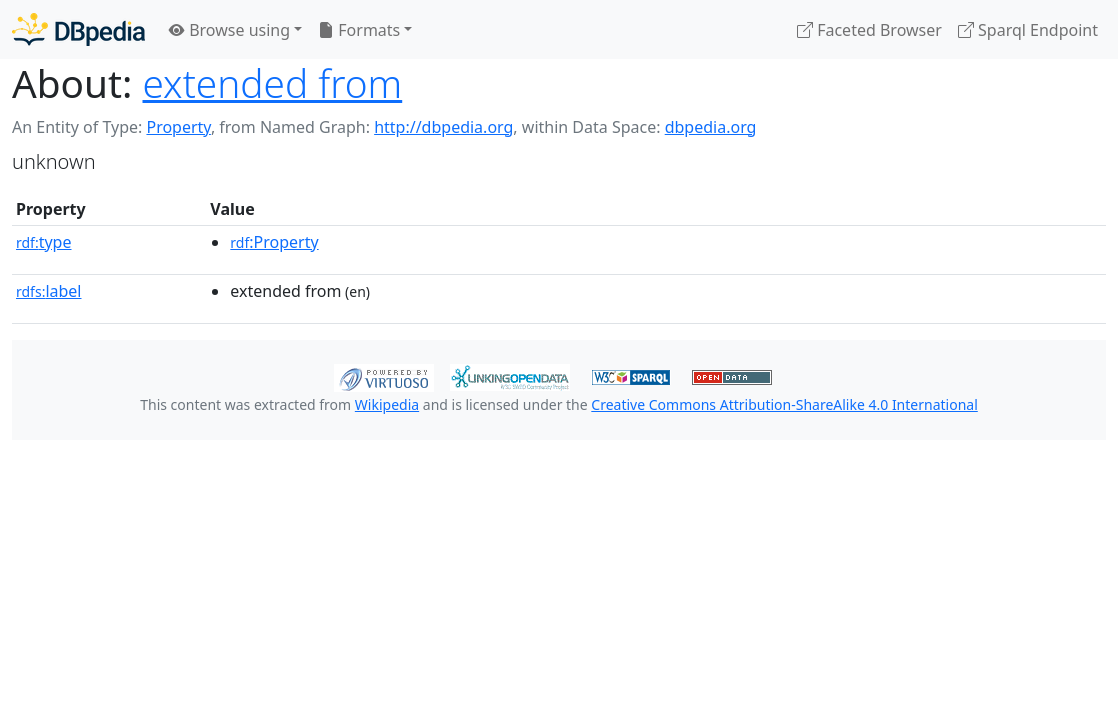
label (49, 291)
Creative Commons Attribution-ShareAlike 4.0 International (784, 404)
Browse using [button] (229, 30)
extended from (273, 83)
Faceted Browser (869, 30)
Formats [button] (359, 30)
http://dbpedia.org (443, 127)
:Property (274, 242)
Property (178, 127)
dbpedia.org (711, 127)
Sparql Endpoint (1028, 30)
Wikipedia (387, 404)
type (44, 242)
